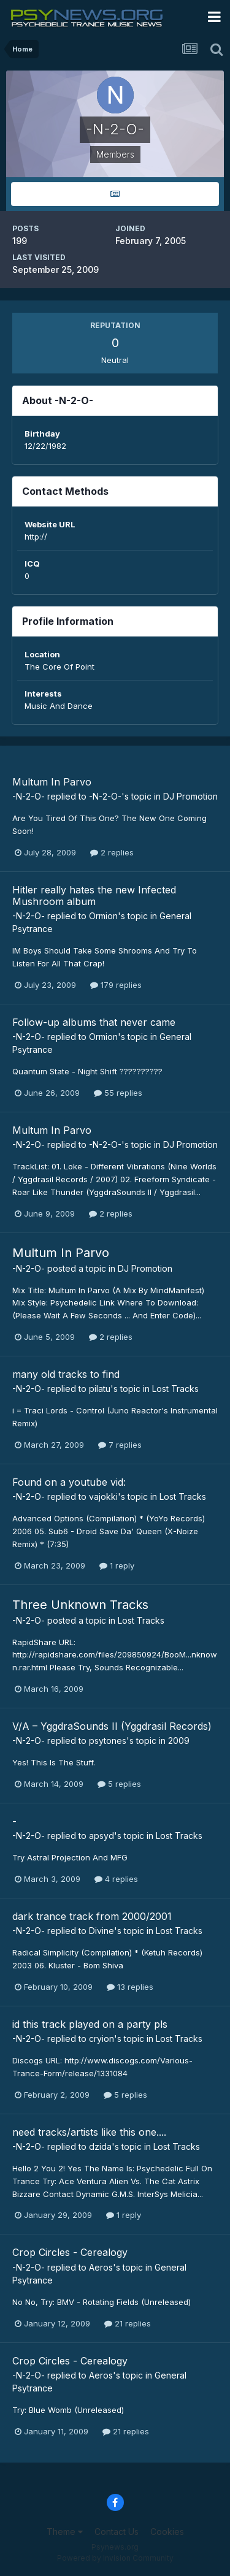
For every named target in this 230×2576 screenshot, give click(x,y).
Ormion (103, 916)
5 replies (119, 1784)
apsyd (101, 1835)
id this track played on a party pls (89, 2024)
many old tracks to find (66, 1374)
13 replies (130, 1987)
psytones (107, 1740)
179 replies (116, 985)
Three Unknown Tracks (80, 1604)
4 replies (116, 1879)
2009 (179, 1740)
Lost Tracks (175, 1388)
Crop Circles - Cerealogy (70, 2252)
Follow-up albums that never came (93, 1022)
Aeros (101, 2267)
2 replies (112, 852)
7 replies (120, 1445)
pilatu (99, 1388)
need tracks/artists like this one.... (89, 2132)
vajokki (103, 1496)
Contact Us (116, 2531)
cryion (101, 2038)
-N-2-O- (28, 796)
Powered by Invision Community (115, 2558)
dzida (100, 2146)
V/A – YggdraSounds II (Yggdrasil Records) (112, 1726)
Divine (101, 1930)
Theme (65, 2531)
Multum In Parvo (51, 782)
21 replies (127, 2323)
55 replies (118, 1093)
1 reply (116, 1565)
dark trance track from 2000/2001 (92, 1916)
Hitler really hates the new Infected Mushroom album (94, 896)
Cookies (167, 2531)
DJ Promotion (190, 796)
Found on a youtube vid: (69, 1482)
